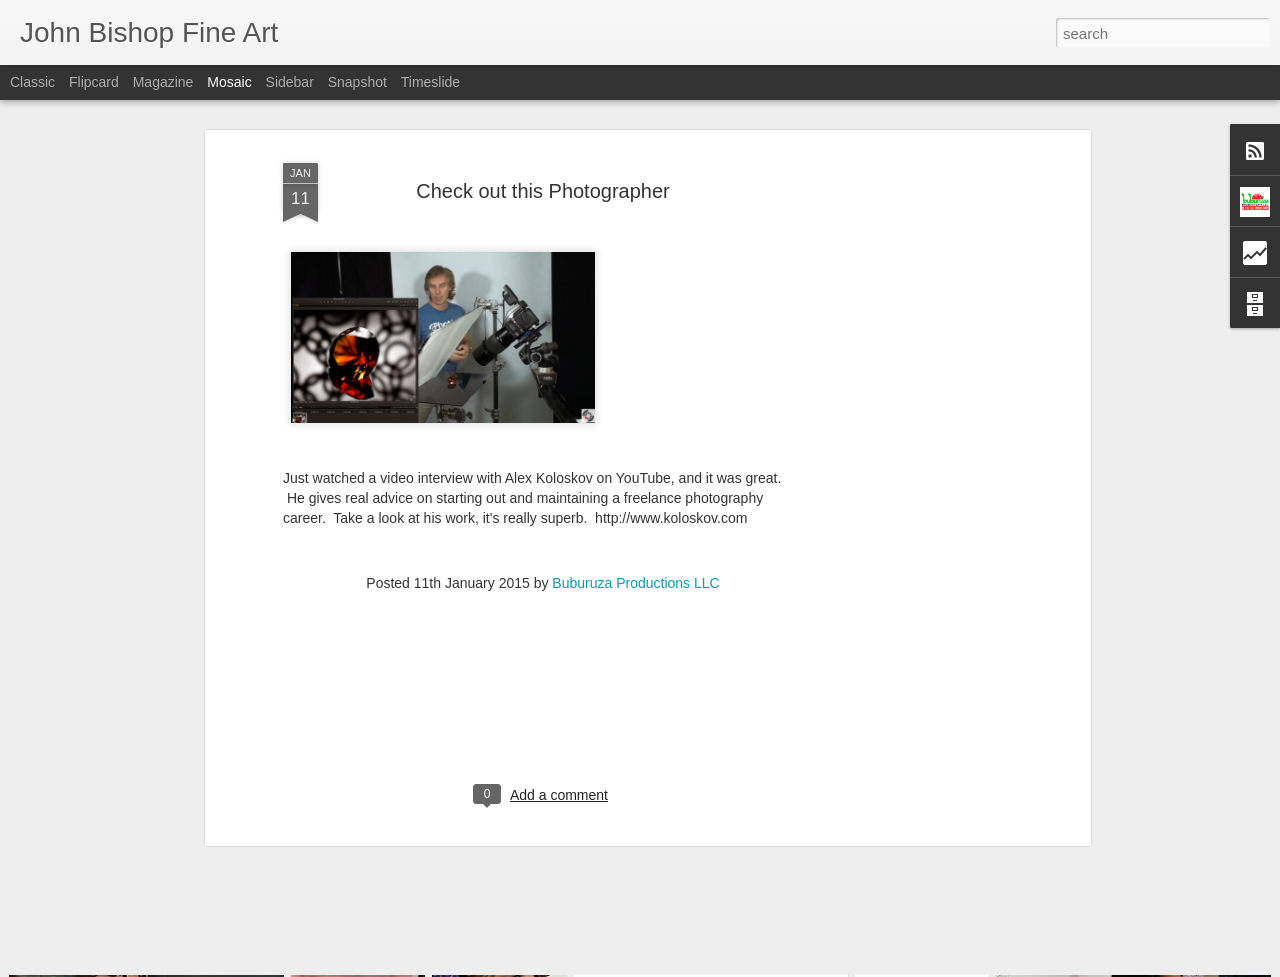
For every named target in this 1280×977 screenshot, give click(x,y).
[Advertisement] (913, 436)
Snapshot (357, 82)
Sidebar (290, 82)
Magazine (163, 82)
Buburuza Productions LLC (635, 551)
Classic (32, 82)
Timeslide (430, 82)
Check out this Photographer (543, 159)
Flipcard (94, 82)
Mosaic (229, 82)
